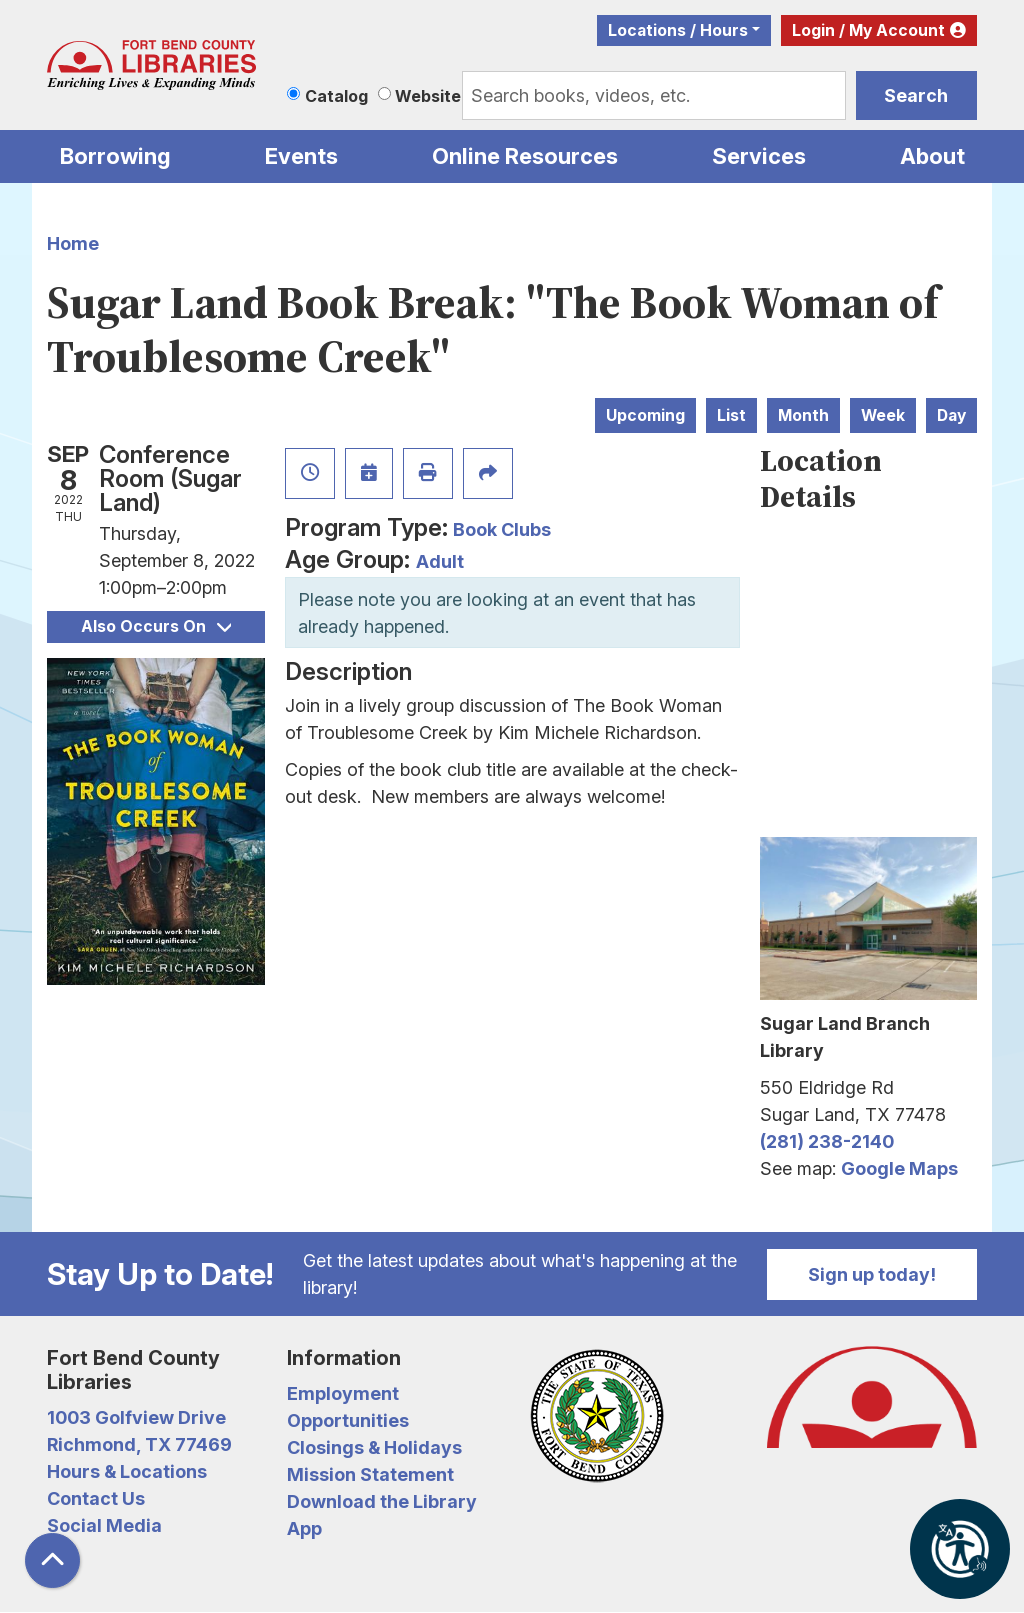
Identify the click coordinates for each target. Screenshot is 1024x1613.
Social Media (104, 1525)
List (731, 415)
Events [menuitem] (301, 156)
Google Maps (899, 1168)
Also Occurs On (156, 626)
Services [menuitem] (759, 156)
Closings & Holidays (374, 1447)
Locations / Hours (678, 30)
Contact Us (96, 1498)
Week (883, 415)
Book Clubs (502, 529)
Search (916, 95)
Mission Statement (370, 1474)
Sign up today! (872, 1274)
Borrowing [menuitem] (115, 156)
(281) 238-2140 (827, 1141)
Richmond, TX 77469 (139, 1444)
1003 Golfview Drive (136, 1417)
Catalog (336, 96)
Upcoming (645, 415)
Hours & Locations (127, 1471)
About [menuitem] (932, 156)
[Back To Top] (52, 1560)
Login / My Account (868, 30)
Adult (440, 561)
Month (803, 415)
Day (951, 415)
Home (73, 243)
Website (428, 96)
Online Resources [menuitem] (525, 156)
